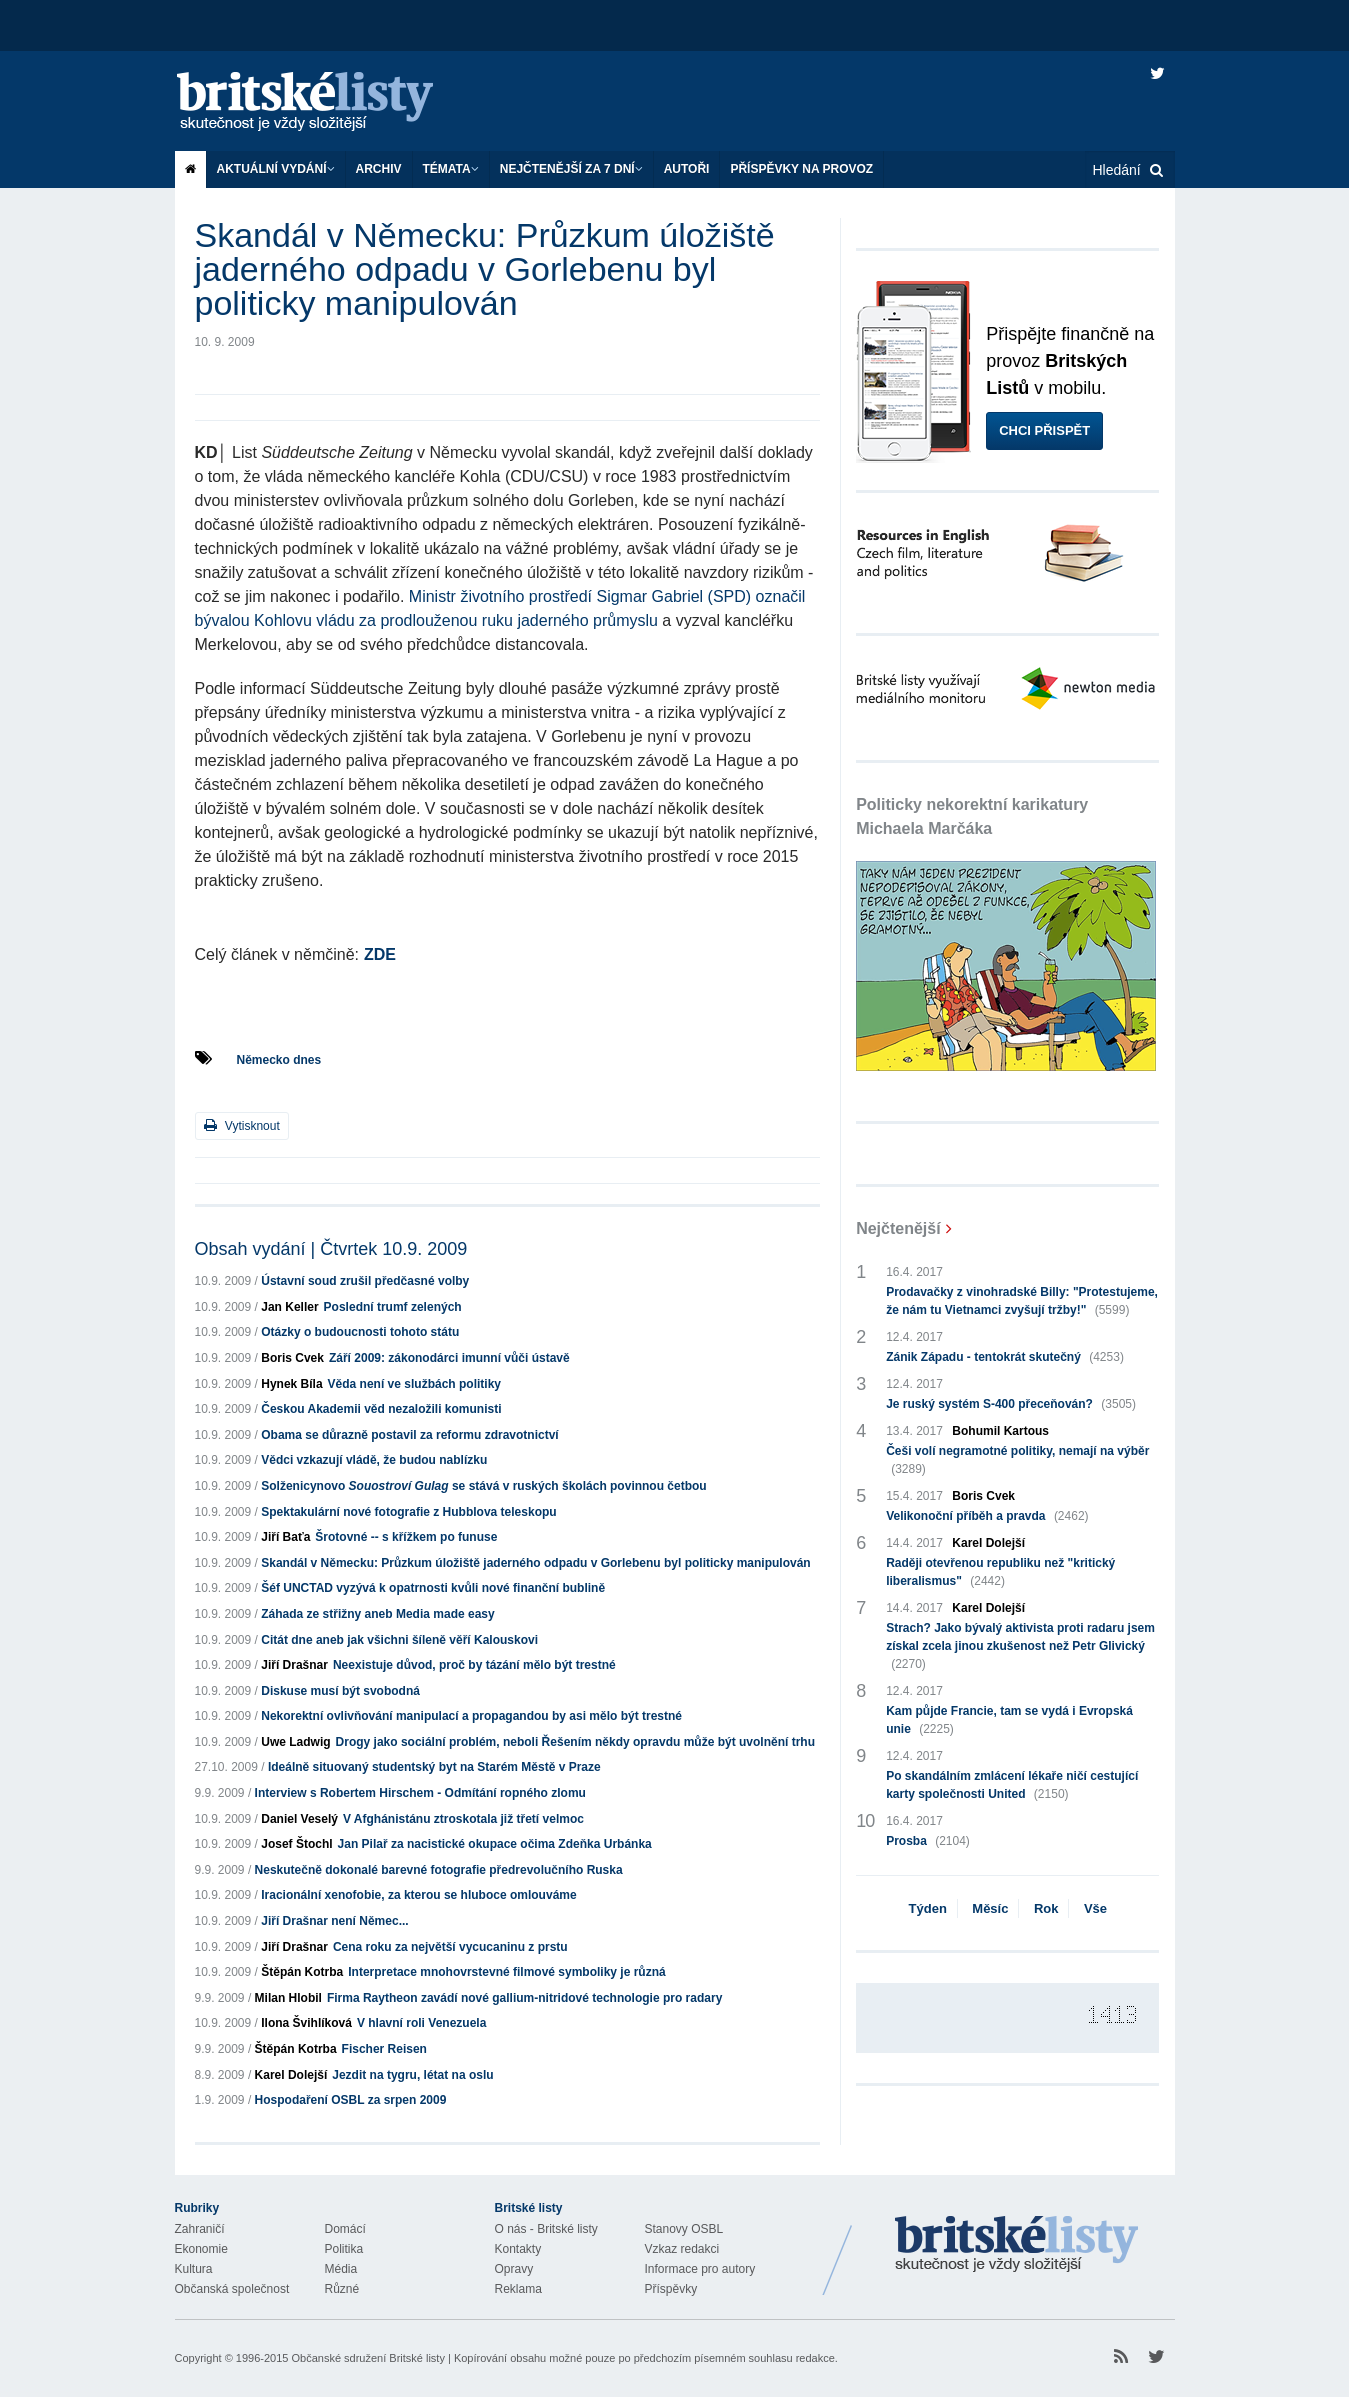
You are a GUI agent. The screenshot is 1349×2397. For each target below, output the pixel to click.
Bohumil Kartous (1000, 1431)
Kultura (194, 2269)
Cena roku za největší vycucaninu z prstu (450, 1947)
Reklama (518, 2289)
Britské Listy (1017, 2245)
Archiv (379, 169)
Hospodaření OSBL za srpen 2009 (351, 2100)
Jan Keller (289, 1307)
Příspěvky (671, 2289)
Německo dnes (279, 1060)
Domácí (345, 2229)
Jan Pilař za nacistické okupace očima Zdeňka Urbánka (495, 1844)
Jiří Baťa (285, 1537)
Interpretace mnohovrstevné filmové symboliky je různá (506, 1972)
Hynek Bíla (291, 1384)
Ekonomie (201, 2249)
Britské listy (325, 102)
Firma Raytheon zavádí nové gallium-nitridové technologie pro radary (524, 1998)
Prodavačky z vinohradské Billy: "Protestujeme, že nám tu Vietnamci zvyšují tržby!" (1022, 1302)
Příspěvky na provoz (801, 169)
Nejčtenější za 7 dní (571, 169)
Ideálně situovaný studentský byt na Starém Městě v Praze (434, 1767)
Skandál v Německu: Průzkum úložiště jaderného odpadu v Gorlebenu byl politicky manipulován (535, 1563)
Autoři (687, 169)
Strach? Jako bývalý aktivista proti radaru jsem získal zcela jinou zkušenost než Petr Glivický (1020, 1647)
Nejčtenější (898, 1228)
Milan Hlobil (288, 1998)
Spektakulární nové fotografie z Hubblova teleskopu (408, 1512)
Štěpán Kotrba (302, 1972)
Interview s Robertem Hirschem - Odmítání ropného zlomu (420, 1793)
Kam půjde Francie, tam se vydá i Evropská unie (1009, 1721)
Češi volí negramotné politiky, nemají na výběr (1017, 1461)
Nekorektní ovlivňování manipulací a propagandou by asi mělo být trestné (471, 1716)
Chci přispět (1044, 430)
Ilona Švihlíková (306, 2023)
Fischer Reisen (384, 2049)
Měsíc (990, 1908)
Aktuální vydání (276, 169)
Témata (451, 169)
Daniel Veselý (299, 1819)
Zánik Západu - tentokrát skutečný (1005, 1357)
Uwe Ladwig (295, 1742)
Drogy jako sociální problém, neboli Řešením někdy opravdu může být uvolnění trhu (575, 1742)
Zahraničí (200, 2229)
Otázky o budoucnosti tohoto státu (360, 1332)
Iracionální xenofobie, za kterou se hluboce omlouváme (418, 1895)
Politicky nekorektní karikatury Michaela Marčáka (972, 816)
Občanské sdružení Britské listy (367, 2358)
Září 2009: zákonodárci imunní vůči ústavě (449, 1358)
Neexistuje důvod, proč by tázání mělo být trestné (474, 1665)
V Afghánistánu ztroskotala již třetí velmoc (463, 1819)
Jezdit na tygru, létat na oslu (412, 2075)
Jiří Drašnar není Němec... (334, 1921)
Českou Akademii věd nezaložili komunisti (381, 1409)
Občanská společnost (232, 2289)
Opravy (514, 2269)
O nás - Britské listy (546, 2229)
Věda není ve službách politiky (414, 1384)
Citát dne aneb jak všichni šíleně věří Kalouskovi (399, 1640)
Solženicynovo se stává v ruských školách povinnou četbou (483, 1486)
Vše (1095, 1908)
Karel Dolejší (291, 2075)
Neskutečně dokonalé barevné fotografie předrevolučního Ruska (439, 1870)
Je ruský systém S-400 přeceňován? (1011, 1404)
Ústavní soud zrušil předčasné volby (365, 1281)
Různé (342, 2289)
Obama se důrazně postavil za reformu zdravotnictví (409, 1435)
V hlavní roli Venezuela (421, 2023)
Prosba (928, 1841)
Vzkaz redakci (682, 2249)
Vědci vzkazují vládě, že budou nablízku (374, 1460)
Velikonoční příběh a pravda (987, 1516)
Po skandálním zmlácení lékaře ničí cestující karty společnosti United (1012, 1786)
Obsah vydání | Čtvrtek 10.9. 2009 (331, 1249)
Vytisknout (242, 1125)
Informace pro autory (700, 2269)
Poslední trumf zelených (393, 1307)
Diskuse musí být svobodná (340, 1691)
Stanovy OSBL (684, 2229)
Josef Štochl (296, 1844)
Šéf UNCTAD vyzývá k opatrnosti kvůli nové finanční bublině (433, 1588)
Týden (928, 1908)
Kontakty (518, 2249)
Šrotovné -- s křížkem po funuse (406, 1537)
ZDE (380, 954)
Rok (1046, 1908)
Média (341, 2269)
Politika (344, 2249)
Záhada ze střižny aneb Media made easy (377, 1614)
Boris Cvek (292, 1358)
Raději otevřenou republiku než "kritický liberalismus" (1000, 1573)
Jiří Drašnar (294, 1665)
